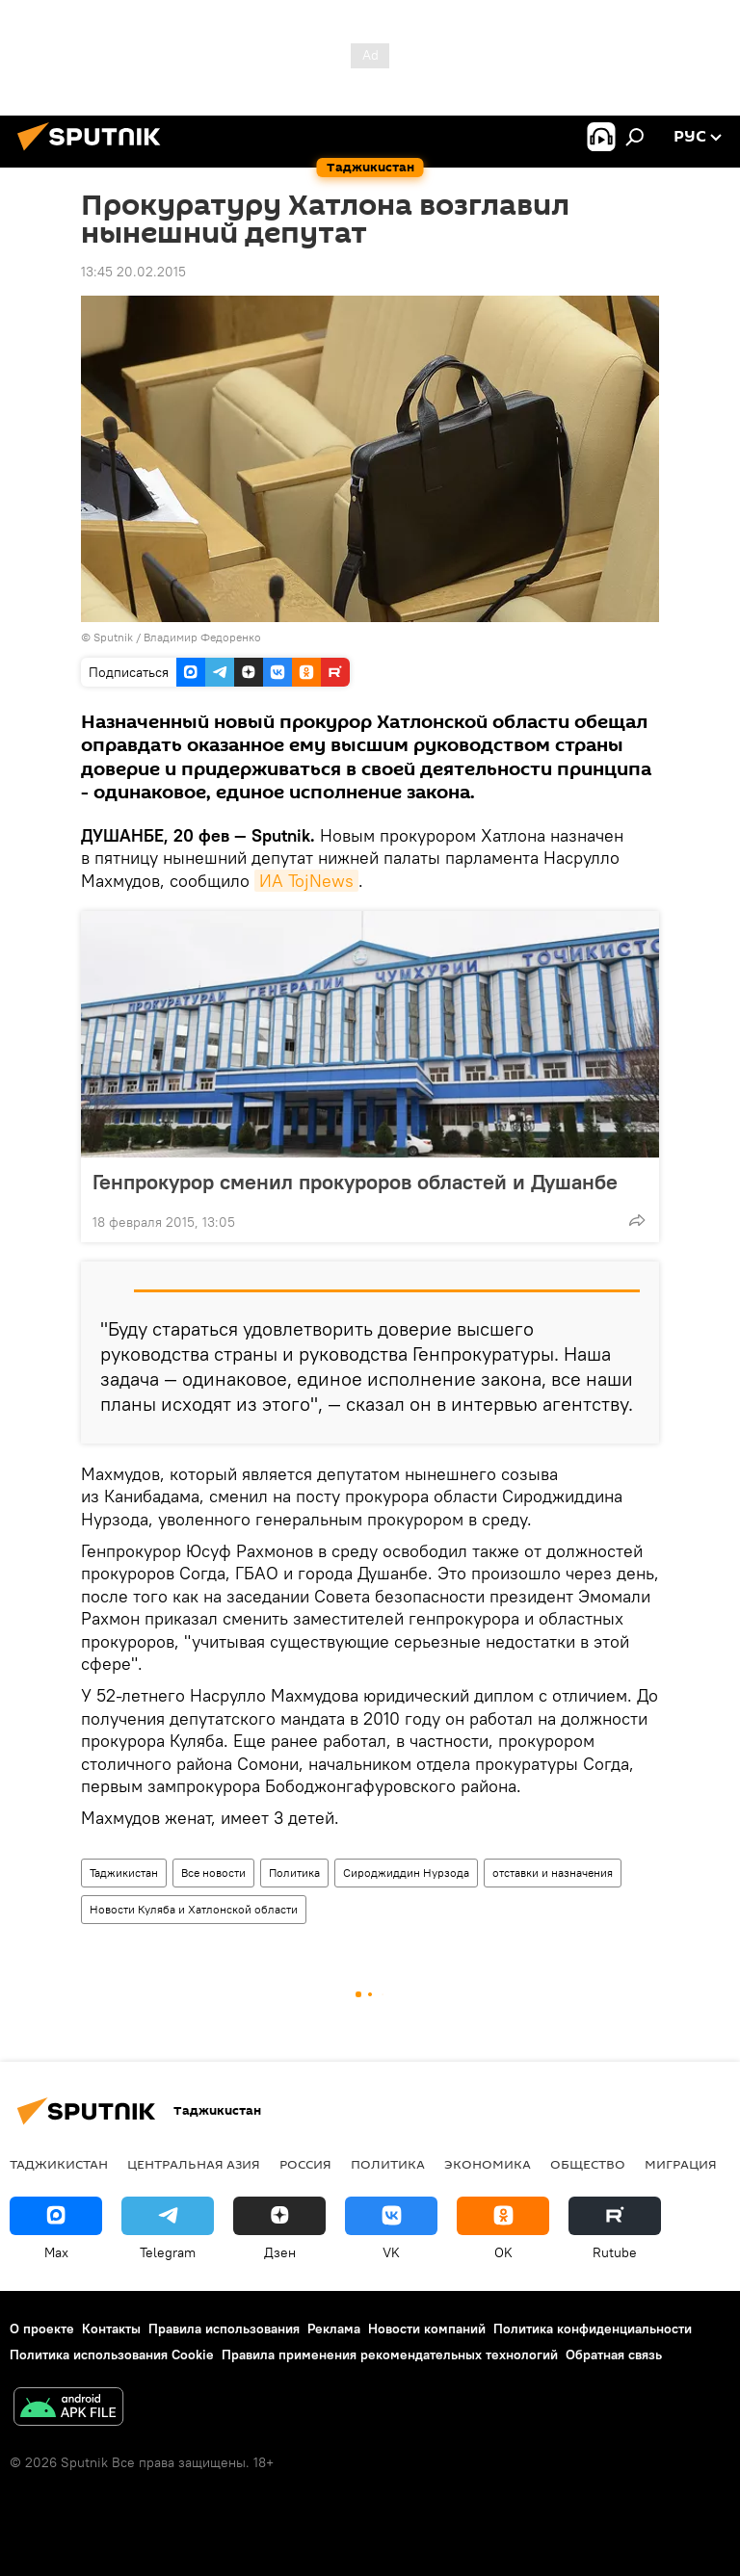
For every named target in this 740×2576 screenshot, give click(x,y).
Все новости (213, 1872)
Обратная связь (614, 2354)
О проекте (42, 2328)
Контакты (111, 2328)
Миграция (681, 2164)
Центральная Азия (193, 2164)
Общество (587, 2164)
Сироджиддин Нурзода (406, 1872)
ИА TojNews (306, 881)
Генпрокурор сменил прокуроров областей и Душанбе (355, 1181)
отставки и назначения (552, 1872)
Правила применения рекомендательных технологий (390, 2354)
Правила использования (224, 2328)
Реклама (333, 2328)
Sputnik (114, 637)
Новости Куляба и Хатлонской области (194, 1909)
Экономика (487, 2164)
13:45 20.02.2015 (133, 271)
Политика (294, 1872)
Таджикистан (124, 1872)
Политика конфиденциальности (592, 2328)
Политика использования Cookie (112, 2354)
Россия (305, 2164)
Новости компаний (427, 2328)
